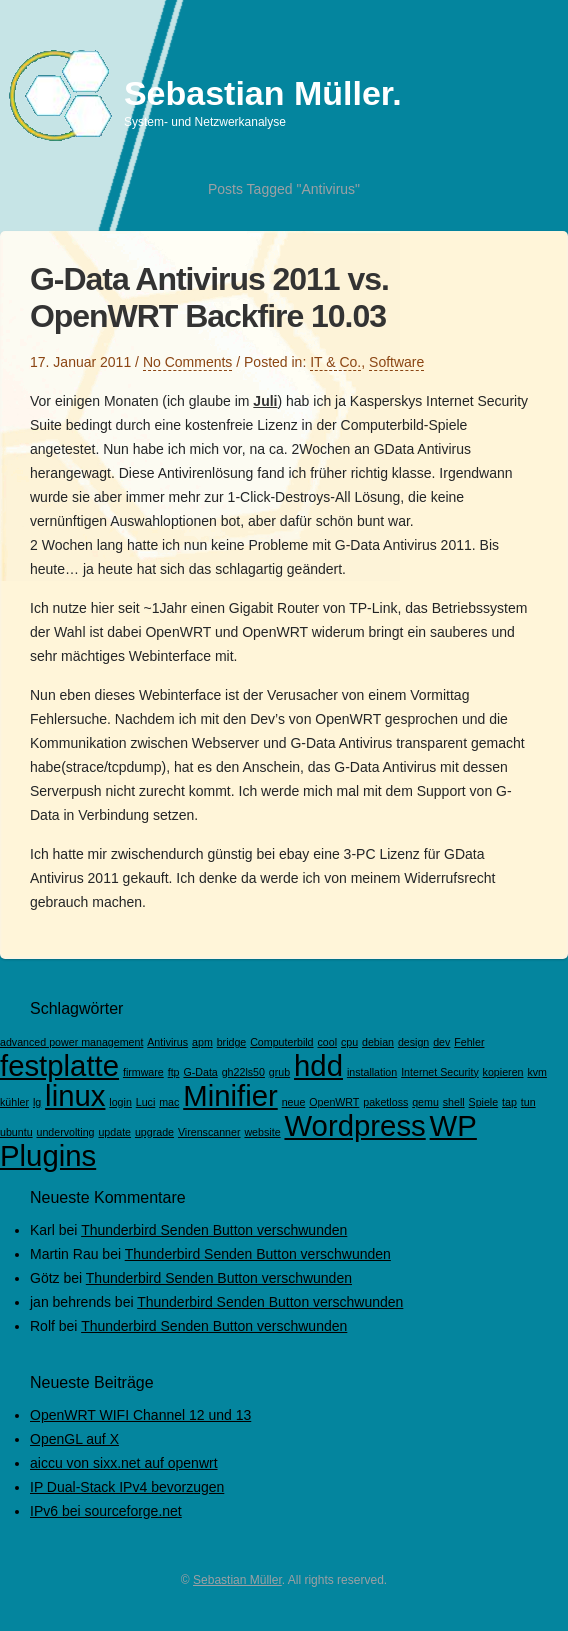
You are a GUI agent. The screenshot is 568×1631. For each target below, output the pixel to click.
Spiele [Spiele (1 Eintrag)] (484, 1102)
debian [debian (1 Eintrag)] (378, 1042)
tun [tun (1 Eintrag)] (528, 1102)
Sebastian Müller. (263, 93)
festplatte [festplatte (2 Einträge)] (59, 1065)
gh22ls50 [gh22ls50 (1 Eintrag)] (243, 1072)
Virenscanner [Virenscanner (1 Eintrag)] (209, 1132)
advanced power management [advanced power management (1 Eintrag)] (71, 1042)
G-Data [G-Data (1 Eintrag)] (200, 1072)
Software (396, 362)
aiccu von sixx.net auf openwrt (124, 1463)
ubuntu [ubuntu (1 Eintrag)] (16, 1132)
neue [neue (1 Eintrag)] (294, 1102)
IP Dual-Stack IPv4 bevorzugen (127, 1487)
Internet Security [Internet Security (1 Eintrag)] (440, 1072)
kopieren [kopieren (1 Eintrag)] (503, 1072)
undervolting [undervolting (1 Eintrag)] (65, 1132)
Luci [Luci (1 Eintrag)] (146, 1102)
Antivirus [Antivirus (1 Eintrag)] (167, 1042)
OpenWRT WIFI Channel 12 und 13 (140, 1415)
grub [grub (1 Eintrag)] (279, 1072)
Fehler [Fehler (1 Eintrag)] (469, 1042)
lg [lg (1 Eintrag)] (37, 1102)
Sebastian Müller (237, 1580)
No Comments (187, 362)
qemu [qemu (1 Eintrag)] (425, 1102)
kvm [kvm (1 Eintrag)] (537, 1072)
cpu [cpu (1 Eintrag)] (349, 1042)
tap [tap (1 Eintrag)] (509, 1102)
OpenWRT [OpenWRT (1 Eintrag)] (334, 1102)
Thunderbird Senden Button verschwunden (214, 1230)
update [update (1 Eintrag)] (114, 1132)
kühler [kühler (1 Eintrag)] (14, 1102)
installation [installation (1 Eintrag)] (372, 1072)
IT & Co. (335, 362)
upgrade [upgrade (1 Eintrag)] (154, 1132)
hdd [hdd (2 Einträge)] (318, 1065)
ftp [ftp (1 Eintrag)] (174, 1072)
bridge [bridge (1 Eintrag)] (232, 1042)
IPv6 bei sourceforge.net (106, 1511)
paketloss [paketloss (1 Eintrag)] (385, 1102)
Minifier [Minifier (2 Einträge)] (230, 1095)
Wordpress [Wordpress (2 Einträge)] (354, 1125)
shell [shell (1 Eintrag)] (454, 1102)
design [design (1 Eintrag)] (413, 1042)
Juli (265, 401)
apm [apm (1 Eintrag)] (202, 1042)
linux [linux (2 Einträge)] (75, 1095)
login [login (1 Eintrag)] (120, 1102)
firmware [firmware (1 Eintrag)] (143, 1072)
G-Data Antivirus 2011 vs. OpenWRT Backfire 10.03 (209, 297)
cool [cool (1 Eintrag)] (327, 1042)
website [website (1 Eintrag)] (262, 1132)
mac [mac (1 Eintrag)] (169, 1102)
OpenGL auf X (74, 1439)
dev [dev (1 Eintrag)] (441, 1042)
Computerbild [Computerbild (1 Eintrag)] (281, 1042)
